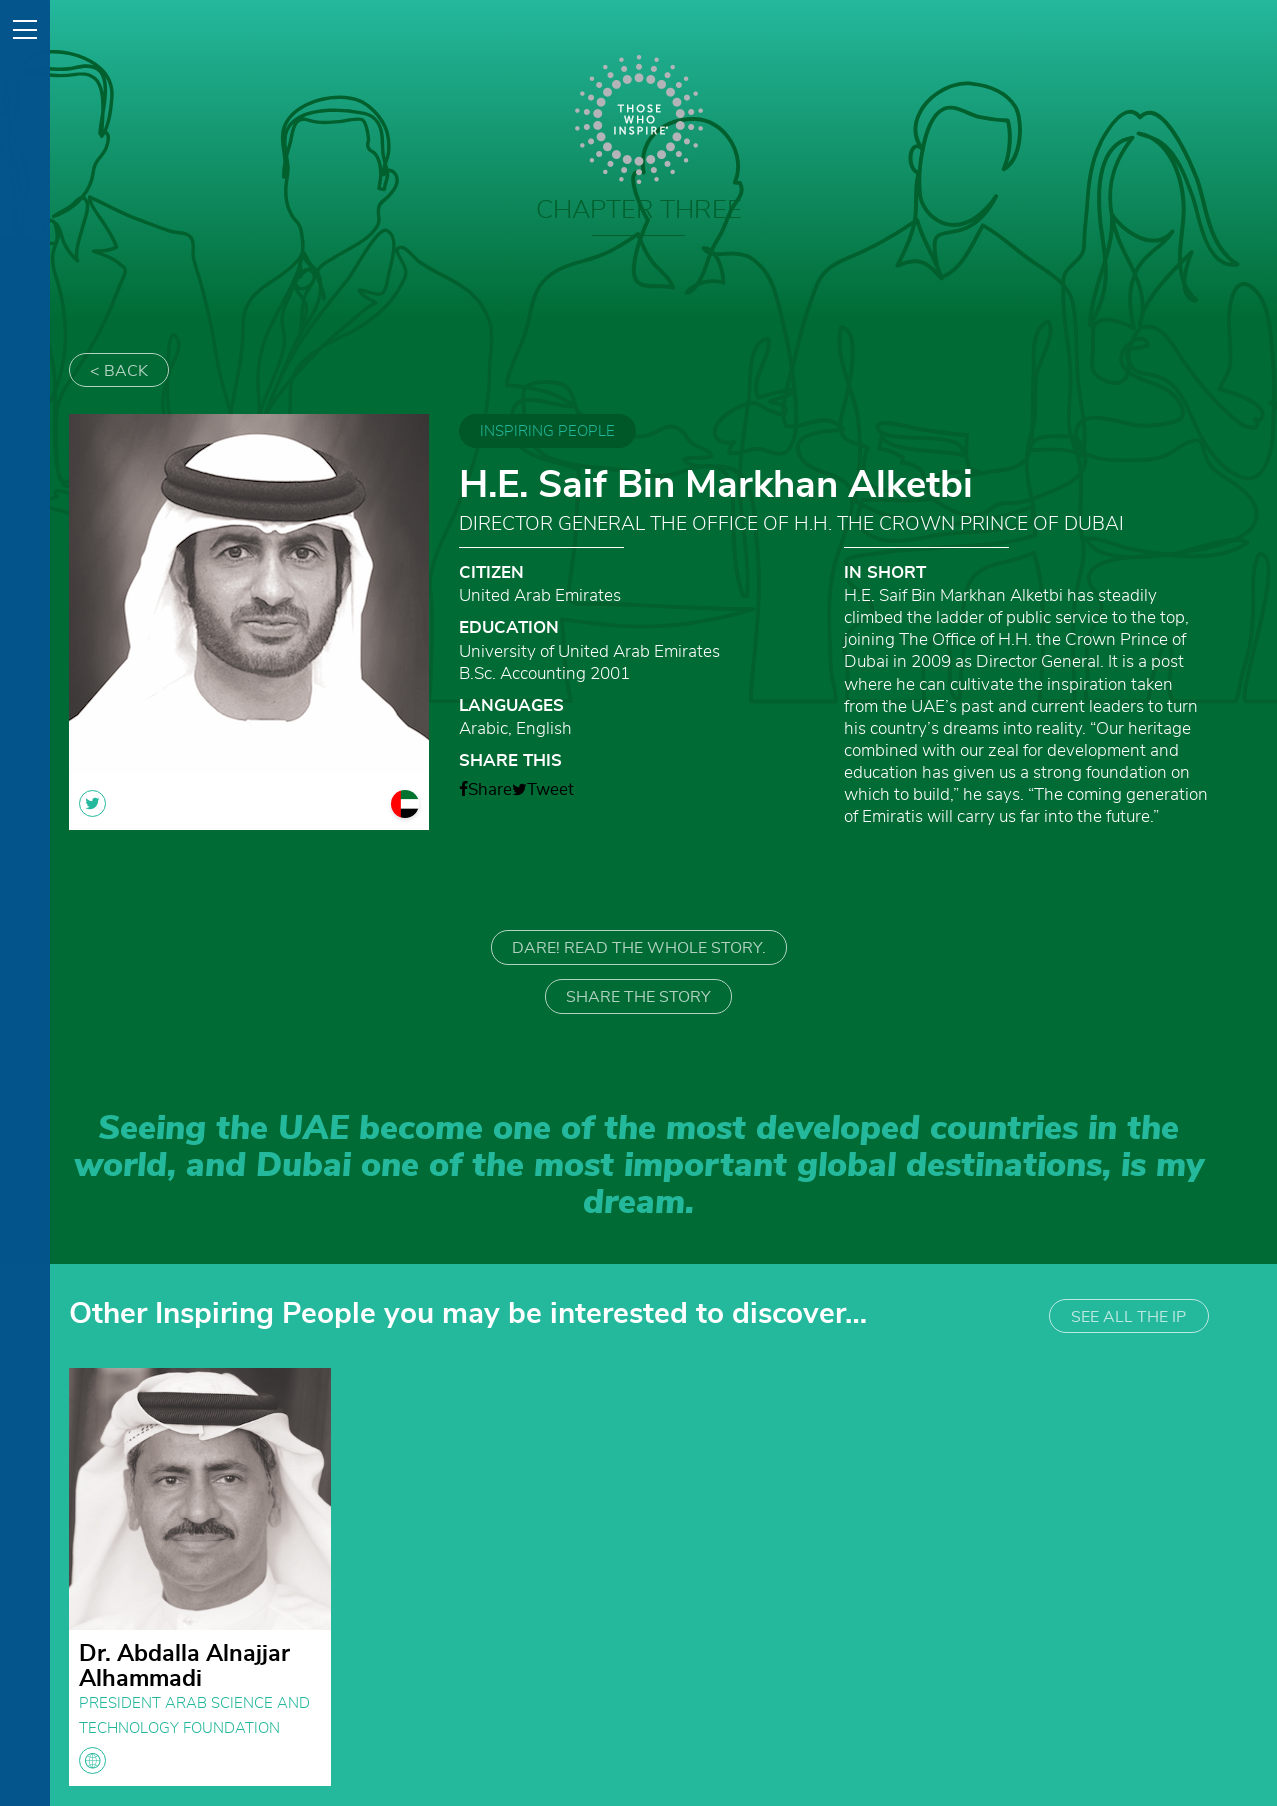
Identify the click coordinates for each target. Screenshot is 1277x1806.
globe (92, 1760)
